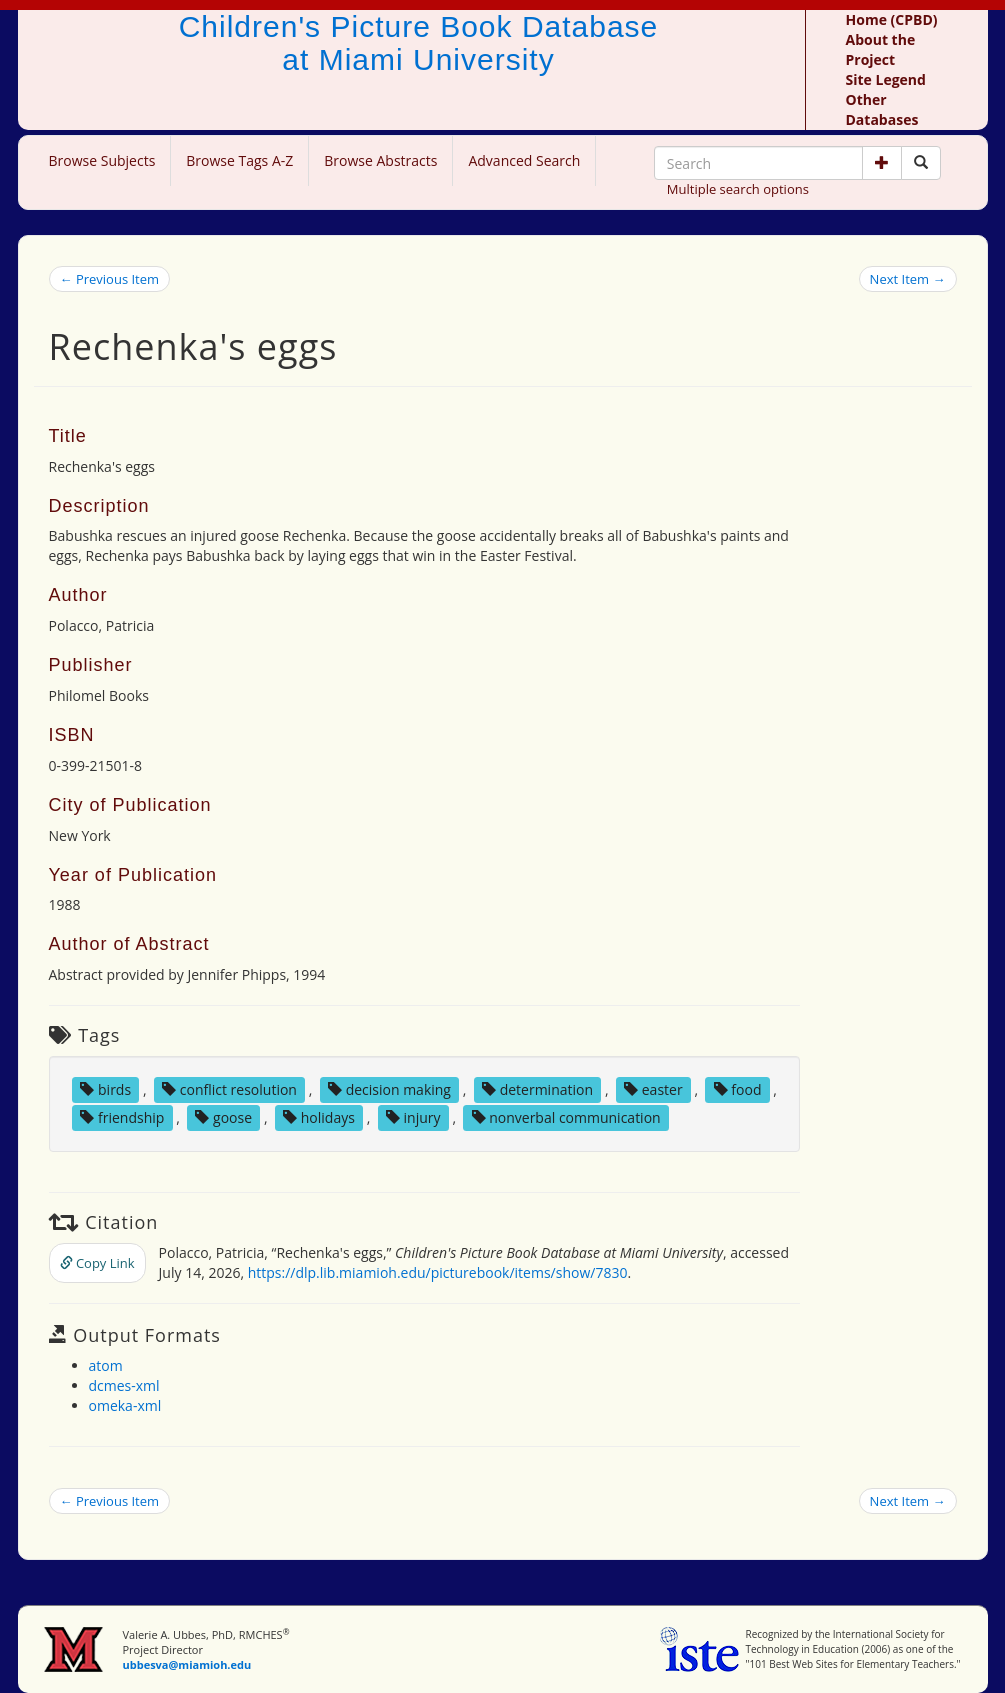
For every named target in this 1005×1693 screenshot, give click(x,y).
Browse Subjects (102, 160)
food (738, 1089)
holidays (319, 1117)
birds (105, 1089)
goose (223, 1117)
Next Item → (908, 279)
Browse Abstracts (380, 160)
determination (537, 1089)
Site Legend (886, 79)
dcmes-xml (124, 1385)
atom (106, 1365)
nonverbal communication (566, 1117)
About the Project (881, 49)
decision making (389, 1089)
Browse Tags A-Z (239, 160)
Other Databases (882, 109)
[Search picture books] (921, 163)
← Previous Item (110, 279)
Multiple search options (738, 189)
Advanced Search (524, 160)
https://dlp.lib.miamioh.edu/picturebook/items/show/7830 (438, 1272)
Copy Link (97, 1263)
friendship (122, 1117)
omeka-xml (125, 1405)
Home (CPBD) (892, 19)
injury (413, 1117)
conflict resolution (229, 1089)
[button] (882, 163)
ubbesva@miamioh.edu (186, 1664)
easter (653, 1089)
